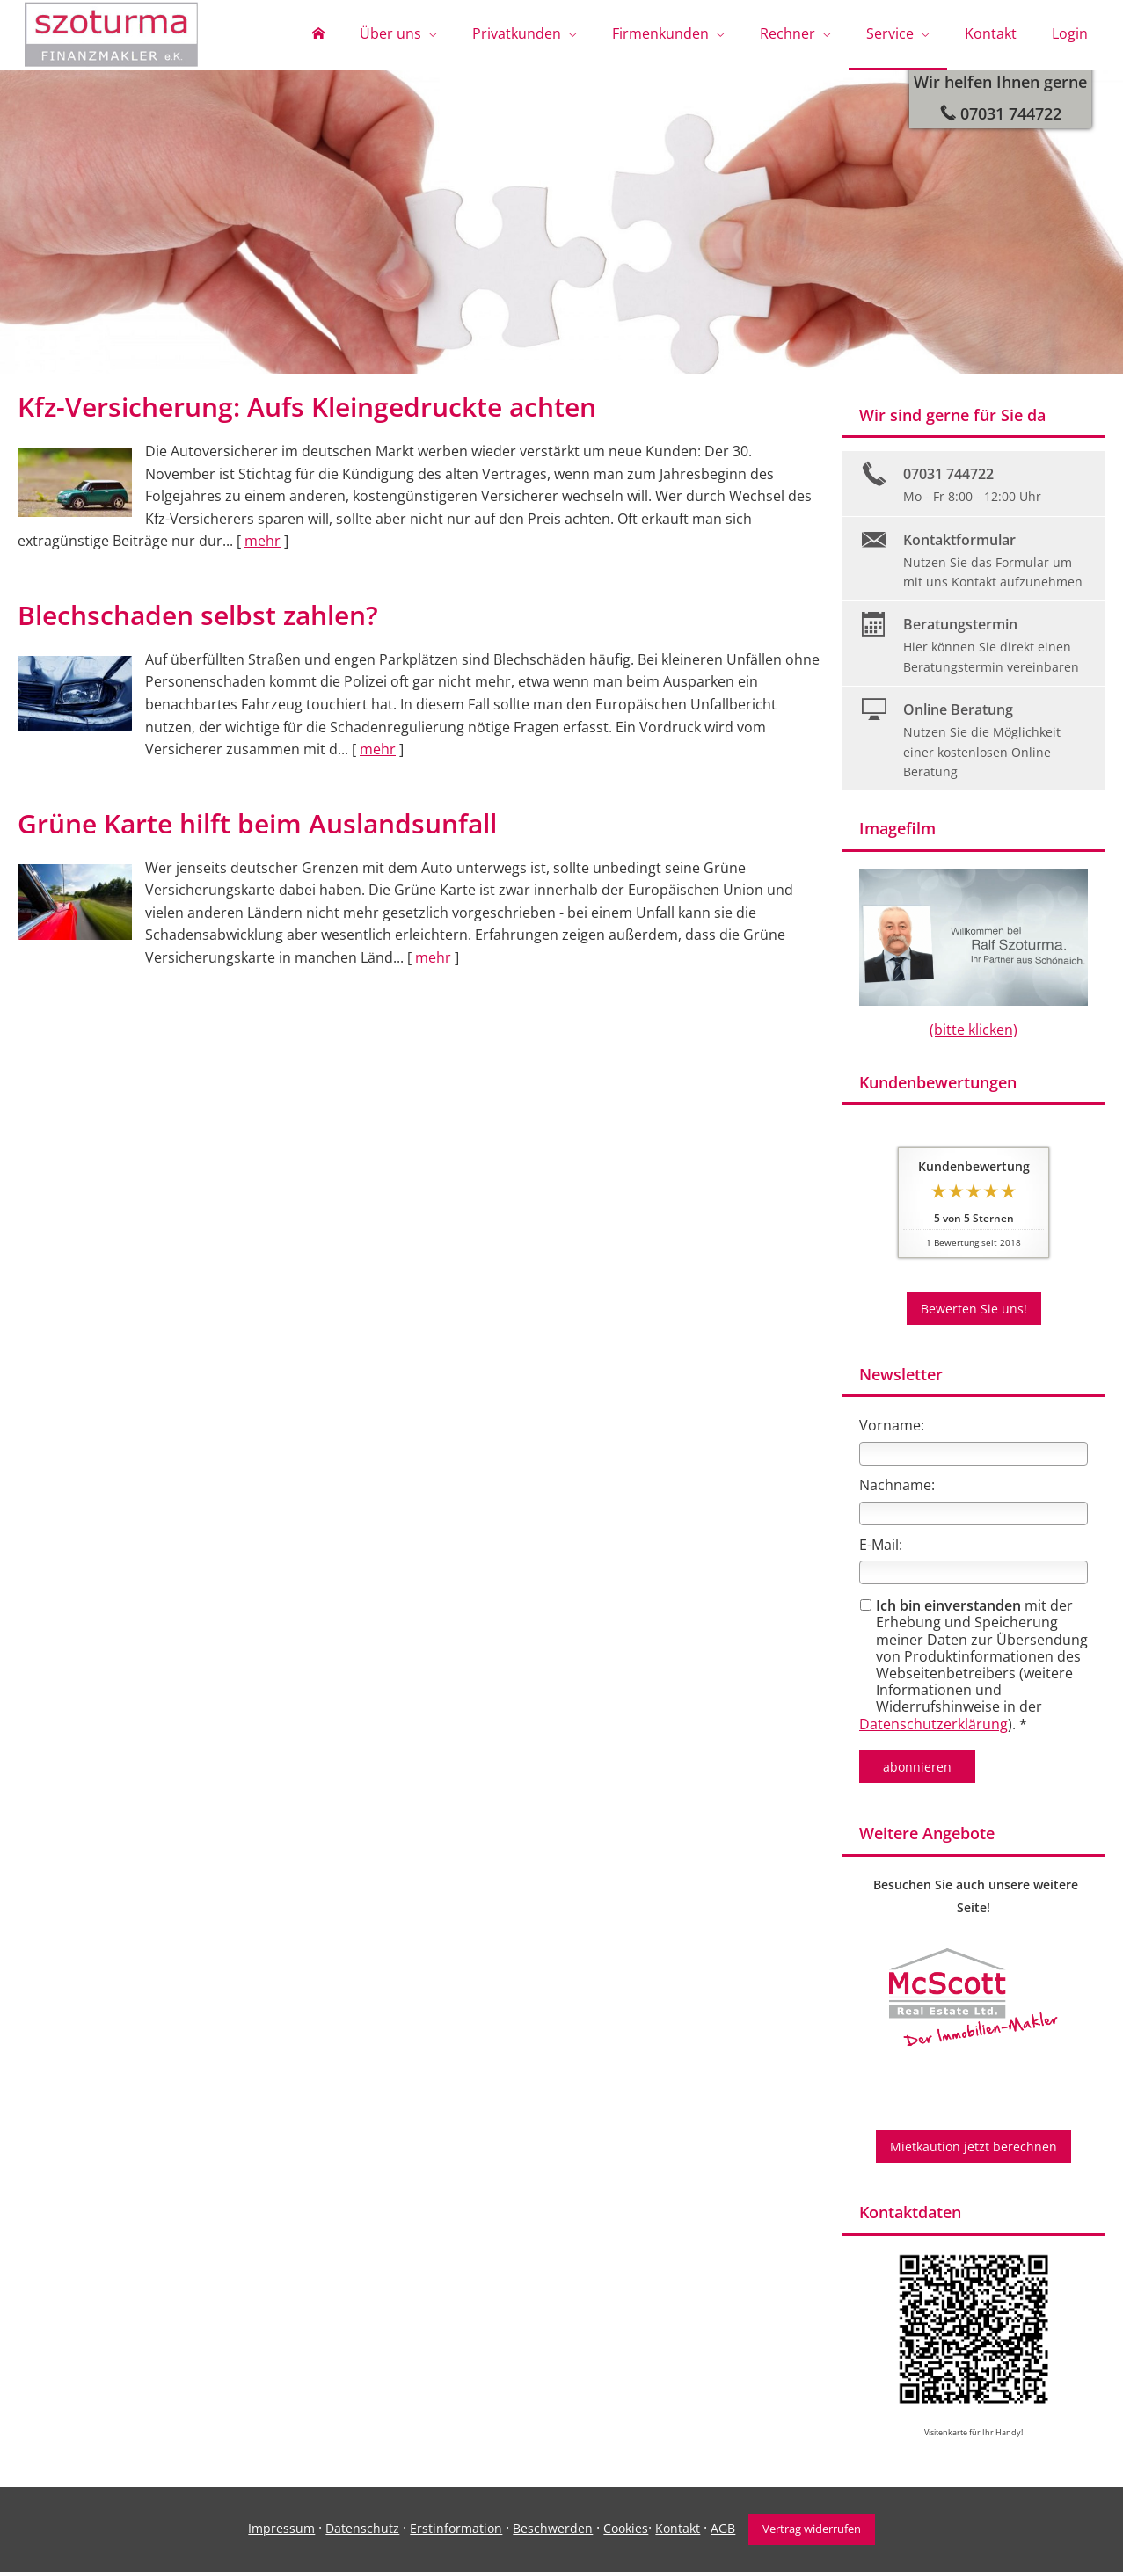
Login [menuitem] (1070, 33)
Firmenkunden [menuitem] (660, 33)
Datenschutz (362, 2532)
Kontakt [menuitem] (991, 33)
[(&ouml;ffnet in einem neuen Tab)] (973, 2001)
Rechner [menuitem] (787, 33)
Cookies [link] (625, 2532)
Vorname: (891, 1429)
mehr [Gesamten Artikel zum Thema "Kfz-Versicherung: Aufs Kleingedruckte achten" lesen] (262, 545)
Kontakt (677, 2532)
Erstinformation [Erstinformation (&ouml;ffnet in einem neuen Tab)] (456, 2532)
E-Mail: (880, 1549)
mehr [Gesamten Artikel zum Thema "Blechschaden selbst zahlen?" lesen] (378, 753)
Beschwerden (553, 2532)
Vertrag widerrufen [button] (811, 2533)
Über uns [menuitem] (390, 33)
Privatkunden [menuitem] (516, 33)
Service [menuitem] (890, 33)
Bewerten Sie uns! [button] (974, 1313)
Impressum (281, 2532)
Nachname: (897, 1489)
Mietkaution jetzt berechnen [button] (973, 2151)
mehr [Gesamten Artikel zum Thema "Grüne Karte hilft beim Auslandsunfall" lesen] (433, 961)
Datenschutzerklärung (933, 1728)
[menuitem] (318, 35)
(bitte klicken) (973, 1034)
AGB (723, 2532)
